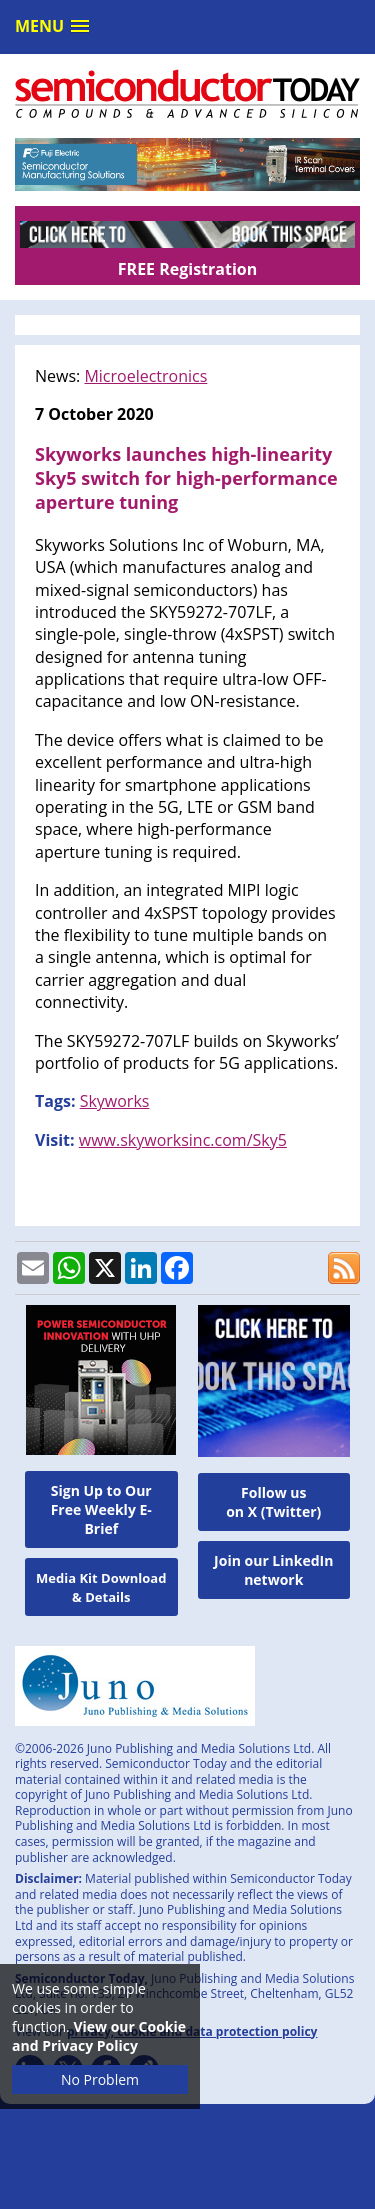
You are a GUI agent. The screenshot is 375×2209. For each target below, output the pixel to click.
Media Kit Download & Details (101, 1587)
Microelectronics (145, 376)
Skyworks (115, 1101)
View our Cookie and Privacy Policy (99, 2036)
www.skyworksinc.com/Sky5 (183, 1140)
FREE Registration (187, 269)
